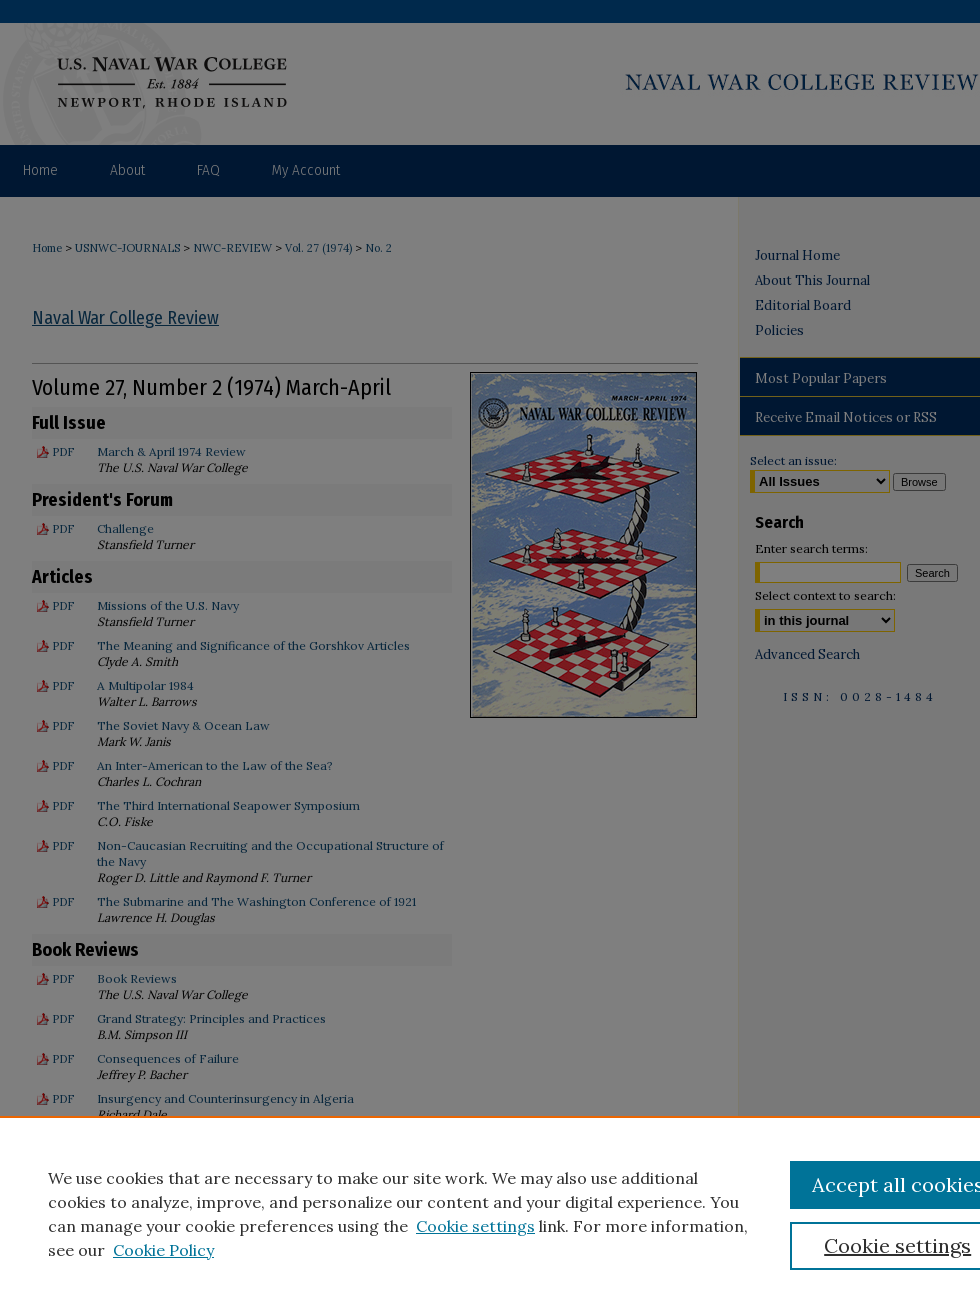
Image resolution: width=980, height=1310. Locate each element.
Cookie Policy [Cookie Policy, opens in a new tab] (163, 1250)
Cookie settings (475, 1226)
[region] (490, 1213)
